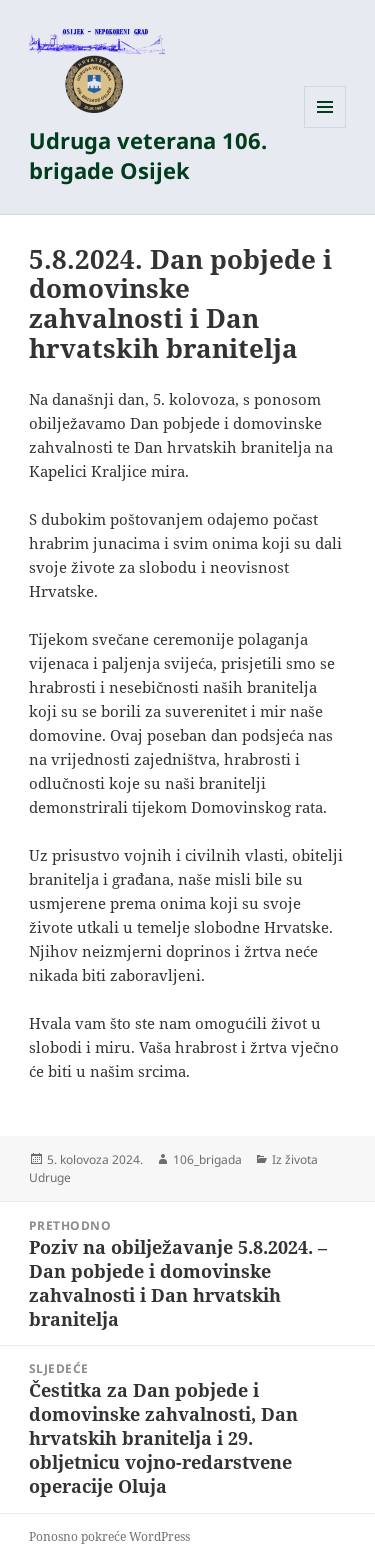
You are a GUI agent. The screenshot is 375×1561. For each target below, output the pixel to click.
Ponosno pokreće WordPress (109, 1536)
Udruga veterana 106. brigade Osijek (148, 155)
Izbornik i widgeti (325, 127)
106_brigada (207, 1159)
